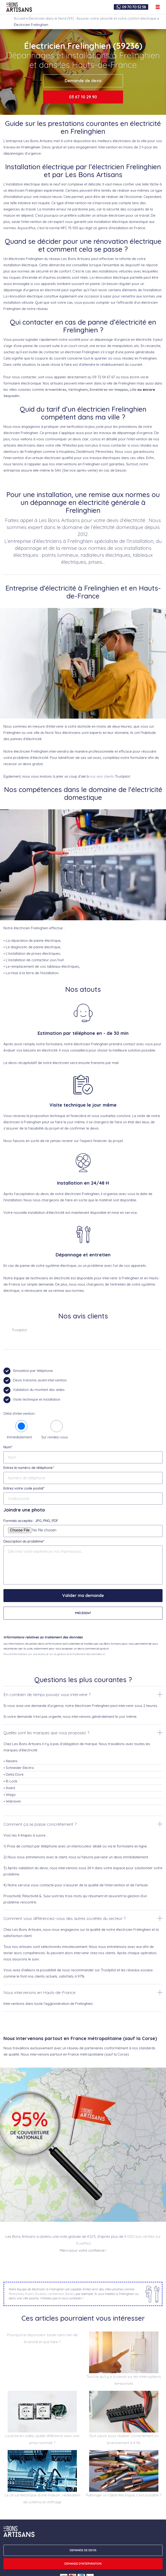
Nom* (7, 1447)
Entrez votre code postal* (23, 1488)
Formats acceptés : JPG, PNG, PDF (30, 1520)
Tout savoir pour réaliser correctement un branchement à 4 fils (123, 2439)
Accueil (19, 18)
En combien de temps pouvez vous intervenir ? (47, 1694)
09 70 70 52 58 (134, 7)
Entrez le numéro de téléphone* (28, 1467)
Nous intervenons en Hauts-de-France (39, 1992)
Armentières (55, 389)
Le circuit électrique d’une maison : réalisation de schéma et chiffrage (42, 2498)
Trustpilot (19, 1330)
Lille (133, 389)
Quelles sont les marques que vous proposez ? (46, 1732)
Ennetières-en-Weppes (109, 389)
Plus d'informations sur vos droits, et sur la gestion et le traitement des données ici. (54, 1654)
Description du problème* (23, 1541)
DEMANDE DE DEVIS (83, 2550)
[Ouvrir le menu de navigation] (158, 7)
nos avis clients (102, 776)
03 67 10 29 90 (83, 97)
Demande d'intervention (83, 2563)
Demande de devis (83, 80)
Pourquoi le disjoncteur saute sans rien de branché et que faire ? (42, 2338)
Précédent (83, 1613)
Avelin (29, 2294)
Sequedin (11, 396)
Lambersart (56, 2294)
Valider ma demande (83, 1595)
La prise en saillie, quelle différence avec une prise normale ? (42, 2439)
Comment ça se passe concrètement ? (39, 1824)
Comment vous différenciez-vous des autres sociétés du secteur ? (64, 1918)
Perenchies (16, 2294)
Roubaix (40, 2294)
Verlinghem (78, 389)
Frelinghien (30, 147)
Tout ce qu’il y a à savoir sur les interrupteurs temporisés (124, 2380)
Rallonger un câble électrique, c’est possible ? (123, 2495)
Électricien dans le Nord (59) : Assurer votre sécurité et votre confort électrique (92, 18)
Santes (69, 2294)
